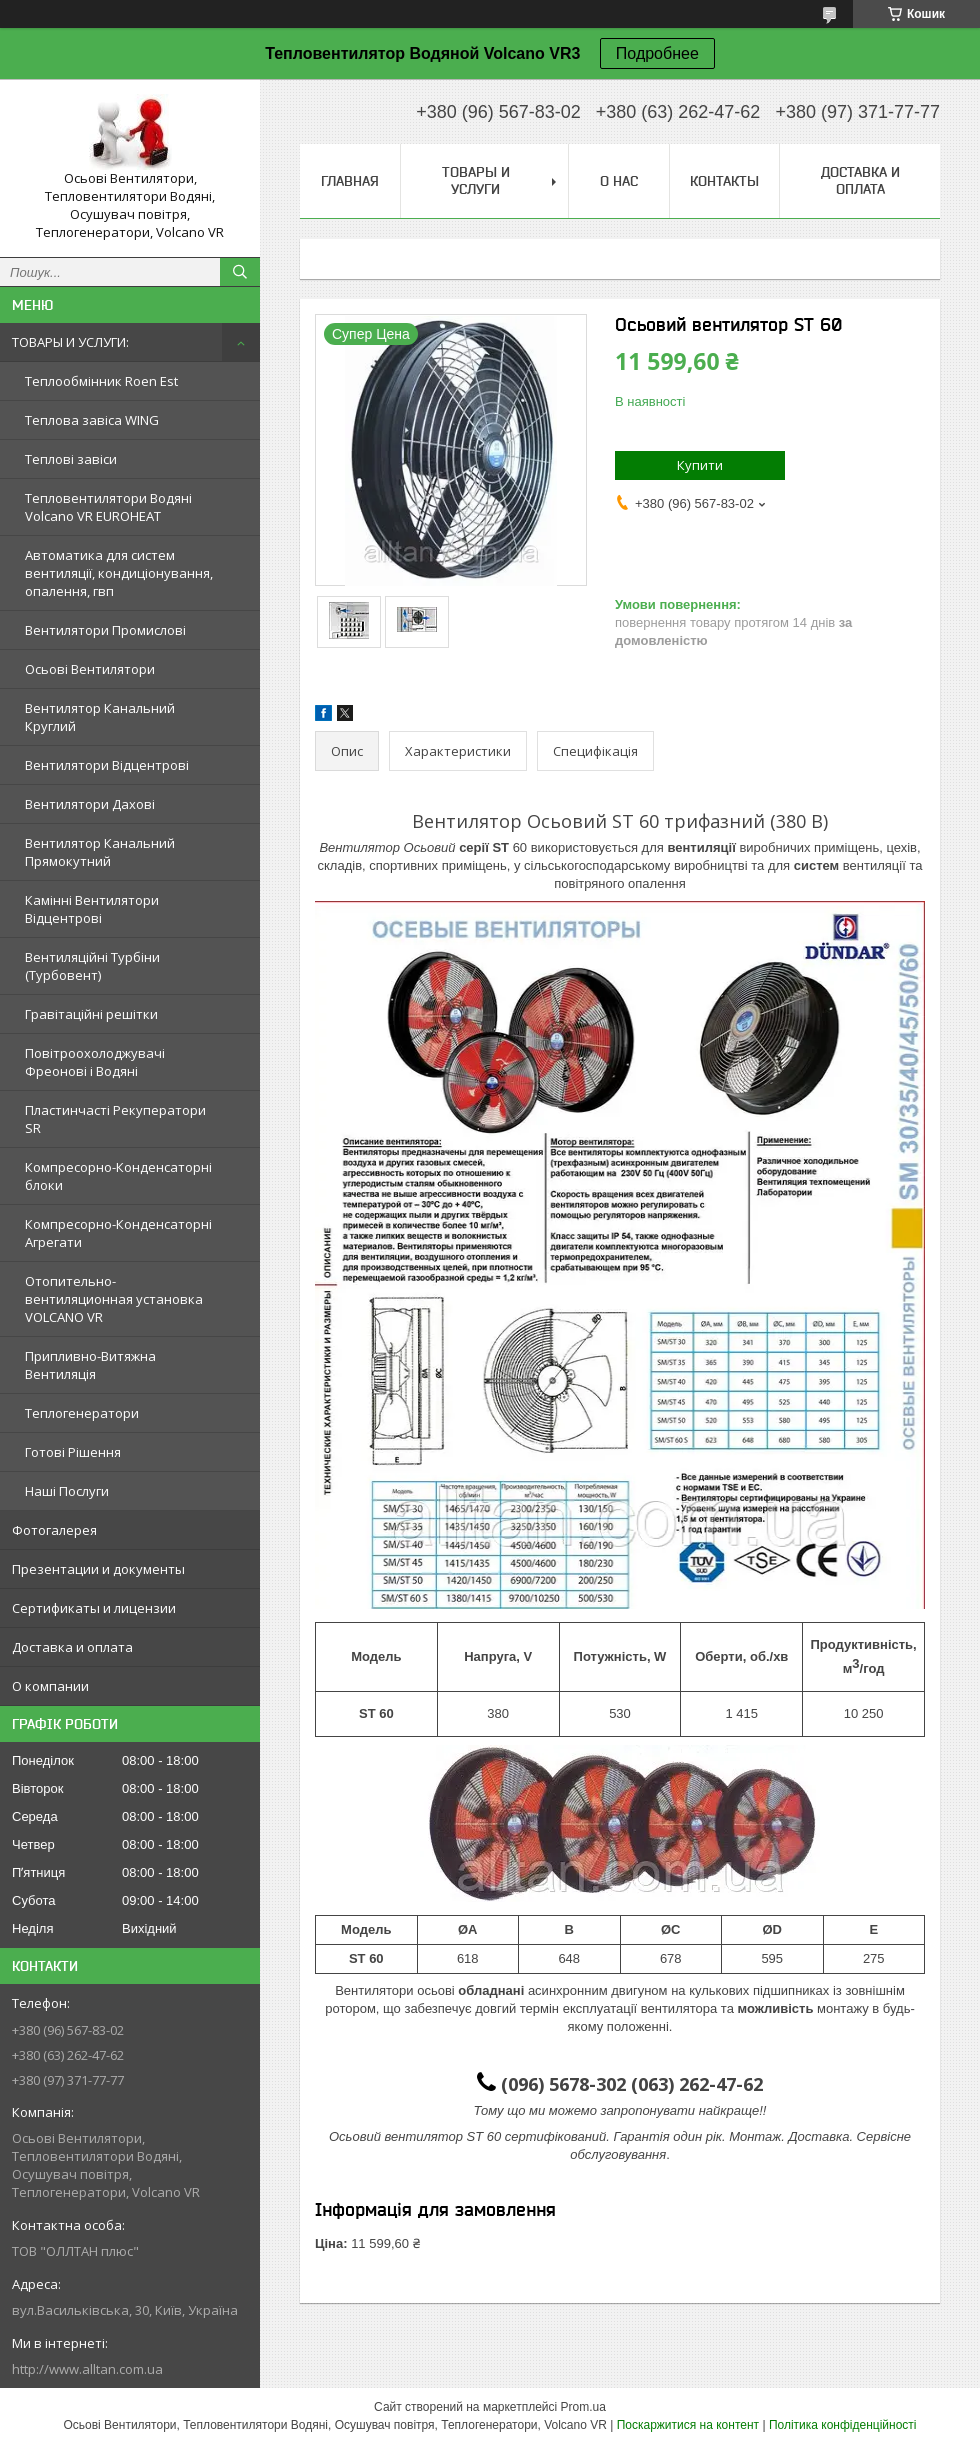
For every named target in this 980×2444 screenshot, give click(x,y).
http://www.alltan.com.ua (87, 2369)
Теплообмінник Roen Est (101, 381)
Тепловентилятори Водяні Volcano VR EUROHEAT (108, 507)
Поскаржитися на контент (688, 2425)
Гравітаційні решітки (91, 1014)
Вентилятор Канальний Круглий (100, 717)
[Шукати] (240, 272)
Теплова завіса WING (92, 420)
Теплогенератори (82, 1413)
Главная (350, 181)
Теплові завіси (71, 459)
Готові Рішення (73, 1452)
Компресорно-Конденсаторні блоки (118, 1176)
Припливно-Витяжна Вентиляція (90, 1365)
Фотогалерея (54, 1530)
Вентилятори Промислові (105, 630)
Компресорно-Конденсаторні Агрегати (118, 1233)
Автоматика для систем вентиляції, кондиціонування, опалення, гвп (119, 573)
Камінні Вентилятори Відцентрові (92, 909)
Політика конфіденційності (843, 2425)
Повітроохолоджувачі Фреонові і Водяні (95, 1062)
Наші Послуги (67, 1491)
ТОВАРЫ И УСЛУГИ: (70, 342)
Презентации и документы (98, 1569)
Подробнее (657, 53)
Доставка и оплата (72, 1647)
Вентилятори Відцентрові (107, 765)
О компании (50, 1686)
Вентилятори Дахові (90, 804)
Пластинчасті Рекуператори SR (115, 1119)
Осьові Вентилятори (90, 669)
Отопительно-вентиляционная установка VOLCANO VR (114, 1299)
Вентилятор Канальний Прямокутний (100, 852)
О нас (619, 181)
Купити (700, 465)
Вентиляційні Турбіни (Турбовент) (92, 966)
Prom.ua (583, 2407)
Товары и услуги (476, 180)
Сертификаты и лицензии (94, 1608)
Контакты (724, 181)
